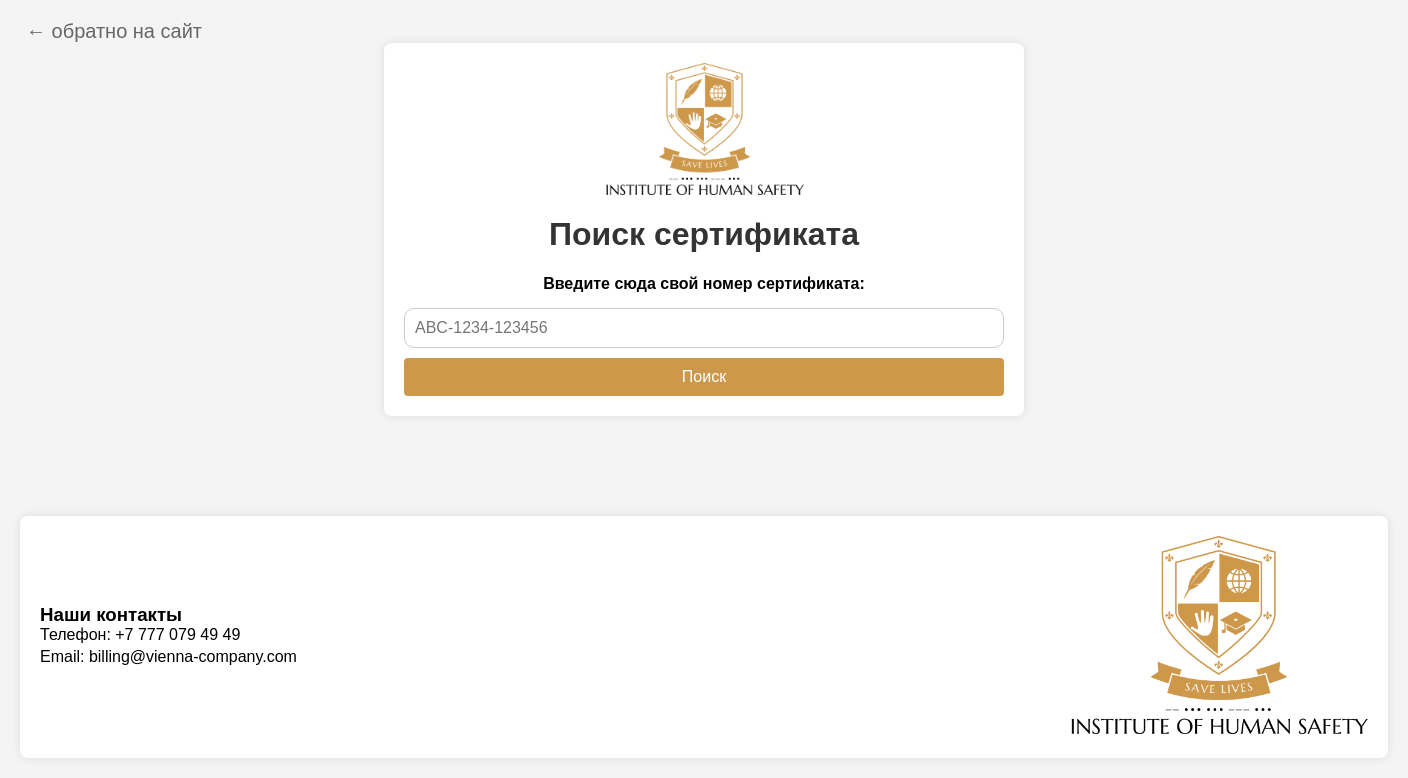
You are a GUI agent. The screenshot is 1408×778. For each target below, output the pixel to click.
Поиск (704, 376)
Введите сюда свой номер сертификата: (704, 283)
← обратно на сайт (114, 31)
